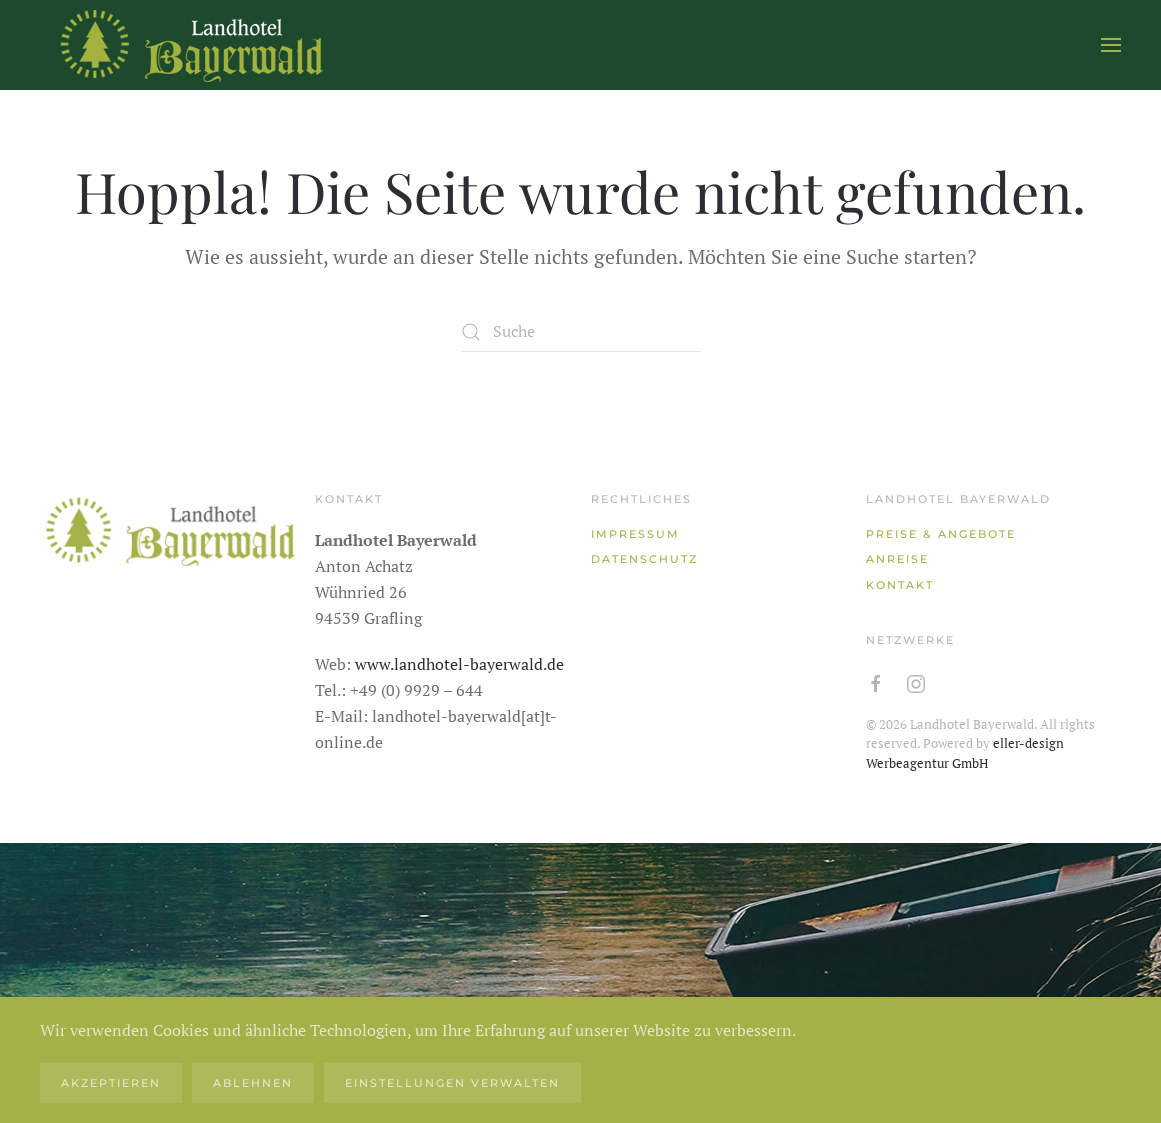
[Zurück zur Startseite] (190, 45)
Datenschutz (644, 559)
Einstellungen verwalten (452, 1083)
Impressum (635, 534)
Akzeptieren (111, 1083)
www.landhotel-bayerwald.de (459, 664)
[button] (1111, 45)
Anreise (897, 559)
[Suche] (581, 332)
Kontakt (900, 585)
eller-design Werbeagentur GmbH (965, 753)
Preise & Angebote (941, 534)
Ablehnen (253, 1083)
